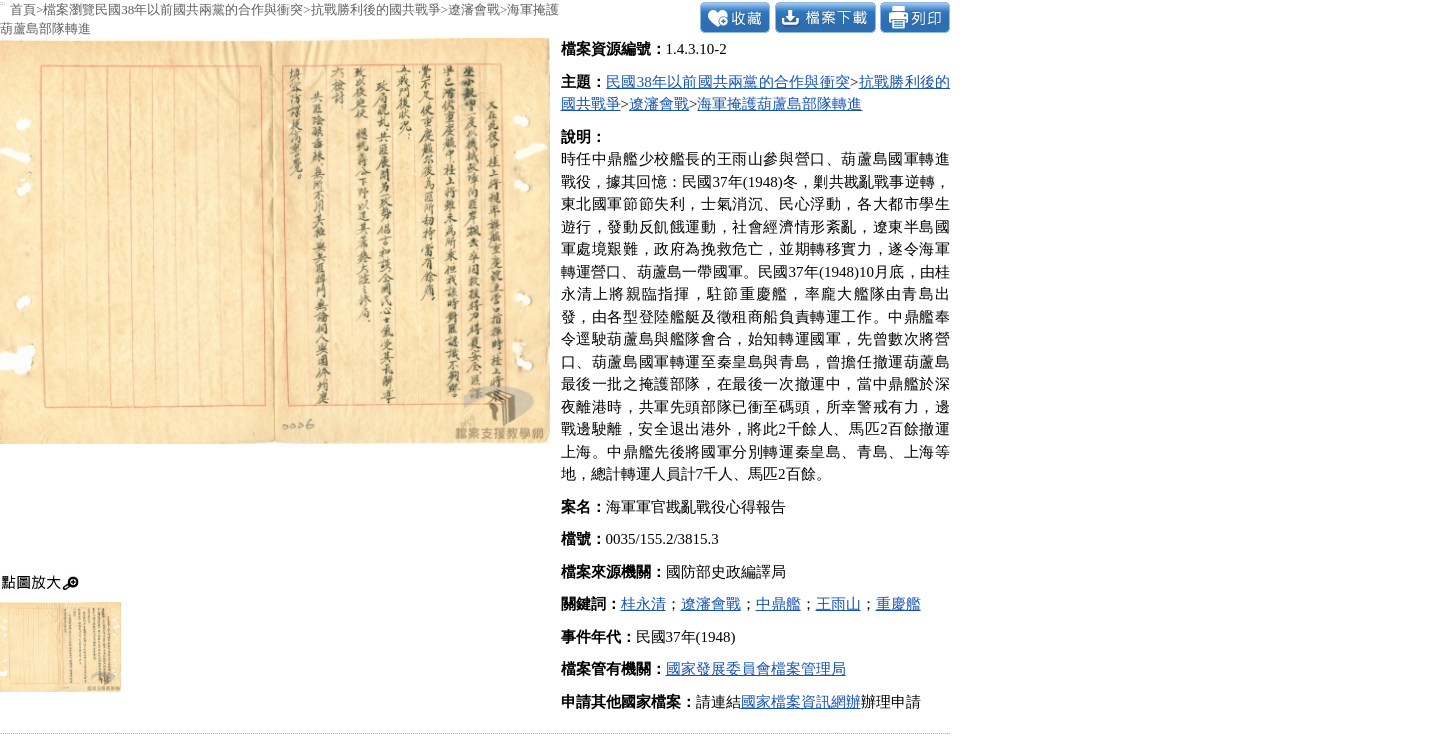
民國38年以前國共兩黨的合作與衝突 (199, 9)
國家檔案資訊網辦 (801, 702)
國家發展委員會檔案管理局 (756, 669)
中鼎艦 (778, 604)
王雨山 (838, 604)
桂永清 (643, 604)
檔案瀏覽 (69, 9)
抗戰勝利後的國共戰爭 (376, 9)
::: (2, 3)
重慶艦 (898, 604)
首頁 (23, 9)
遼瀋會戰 (474, 9)
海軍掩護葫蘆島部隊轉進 (779, 104)
